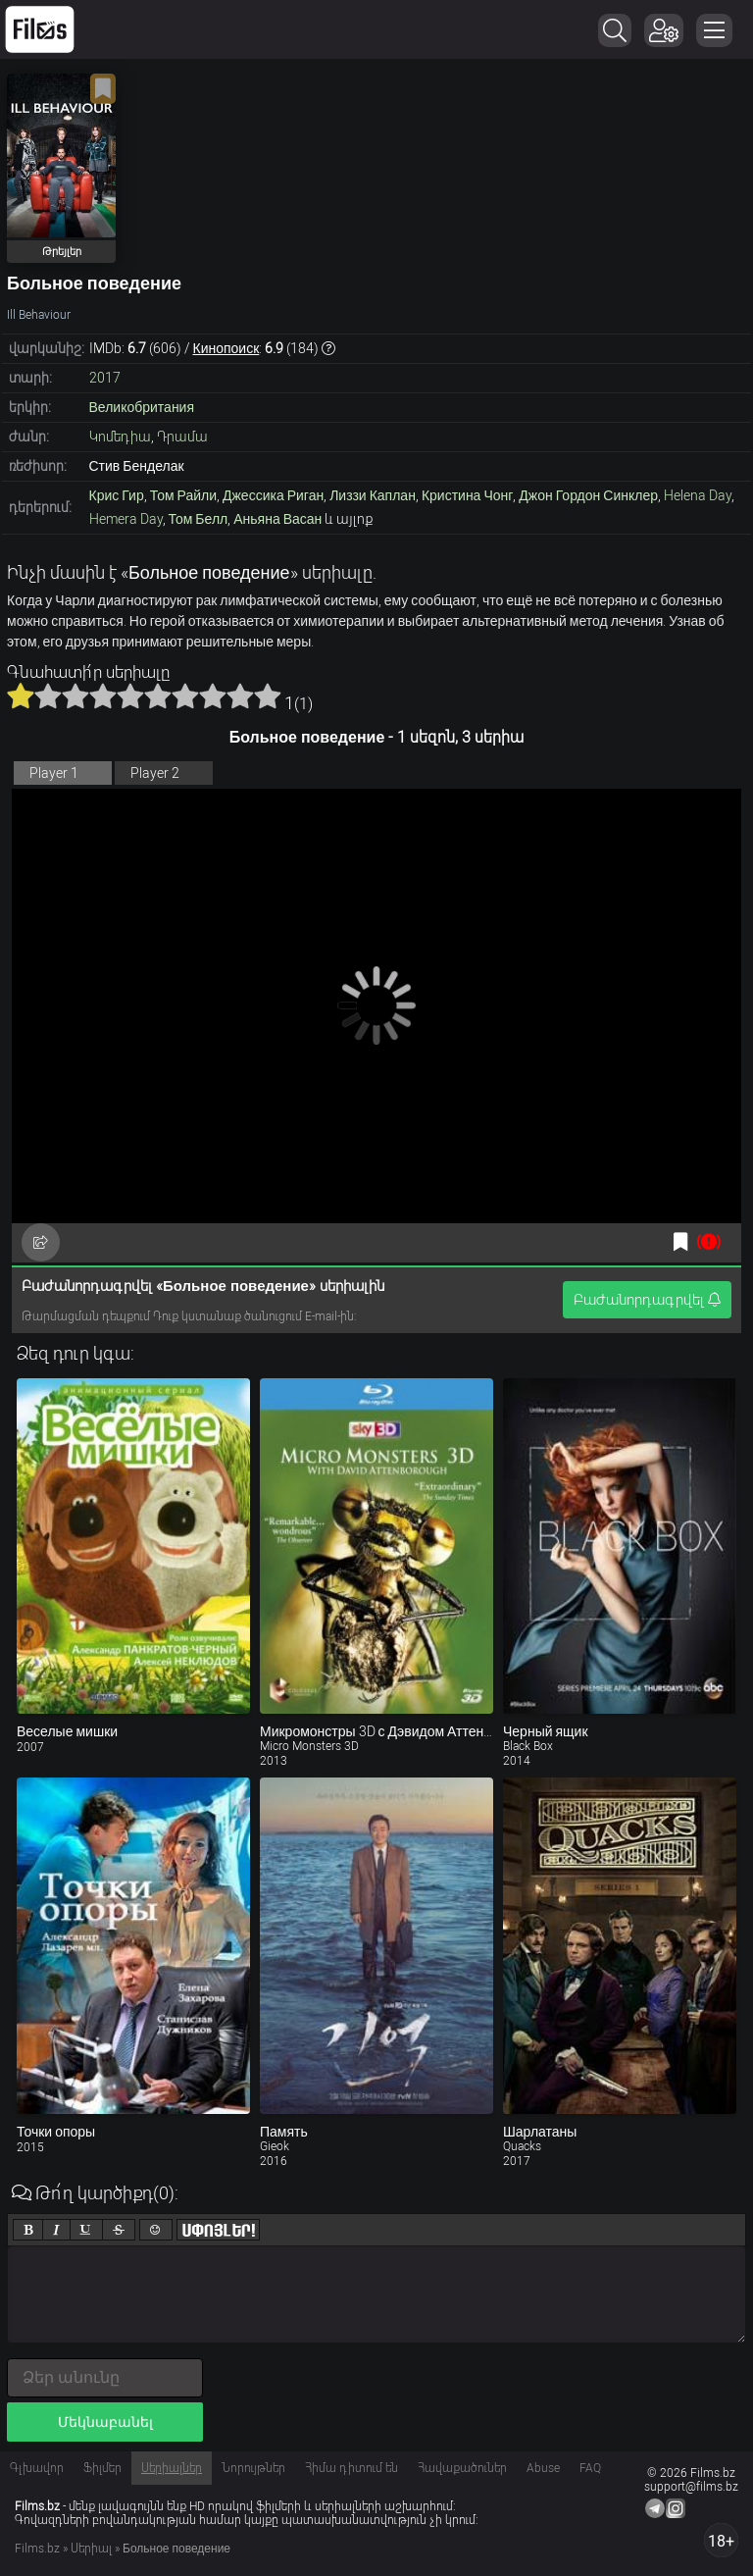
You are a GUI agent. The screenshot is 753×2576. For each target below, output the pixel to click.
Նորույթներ (253, 2468)
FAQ (590, 2468)
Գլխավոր (37, 2468)
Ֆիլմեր (102, 2468)
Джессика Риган (273, 495)
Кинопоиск (226, 348)
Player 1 (53, 773)
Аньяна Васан (277, 519)
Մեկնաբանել (105, 2422)
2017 (105, 378)
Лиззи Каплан (372, 495)
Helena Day (697, 495)
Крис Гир (116, 495)
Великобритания (142, 407)
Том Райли (183, 495)
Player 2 (154, 773)
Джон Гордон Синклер (588, 495)
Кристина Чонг (467, 495)
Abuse (543, 2468)
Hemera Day (126, 519)
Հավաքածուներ (462, 2468)
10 (267, 695)
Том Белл (198, 519)
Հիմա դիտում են (351, 2468)
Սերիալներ (171, 2468)
